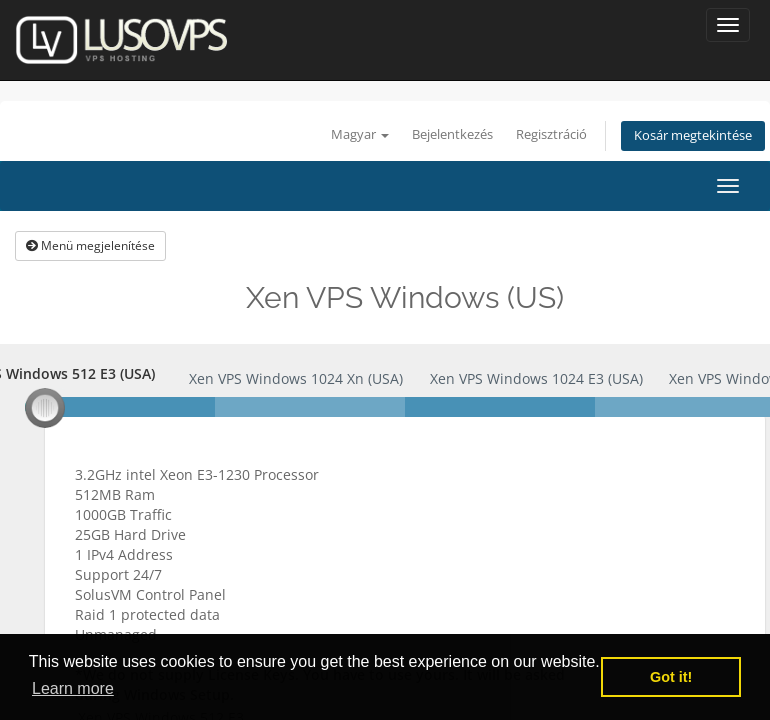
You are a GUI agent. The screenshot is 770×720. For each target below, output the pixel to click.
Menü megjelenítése (90, 245)
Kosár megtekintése (693, 135)
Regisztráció (551, 134)
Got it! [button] (671, 677)
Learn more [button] (73, 688)
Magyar (360, 134)
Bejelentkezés (452, 134)
